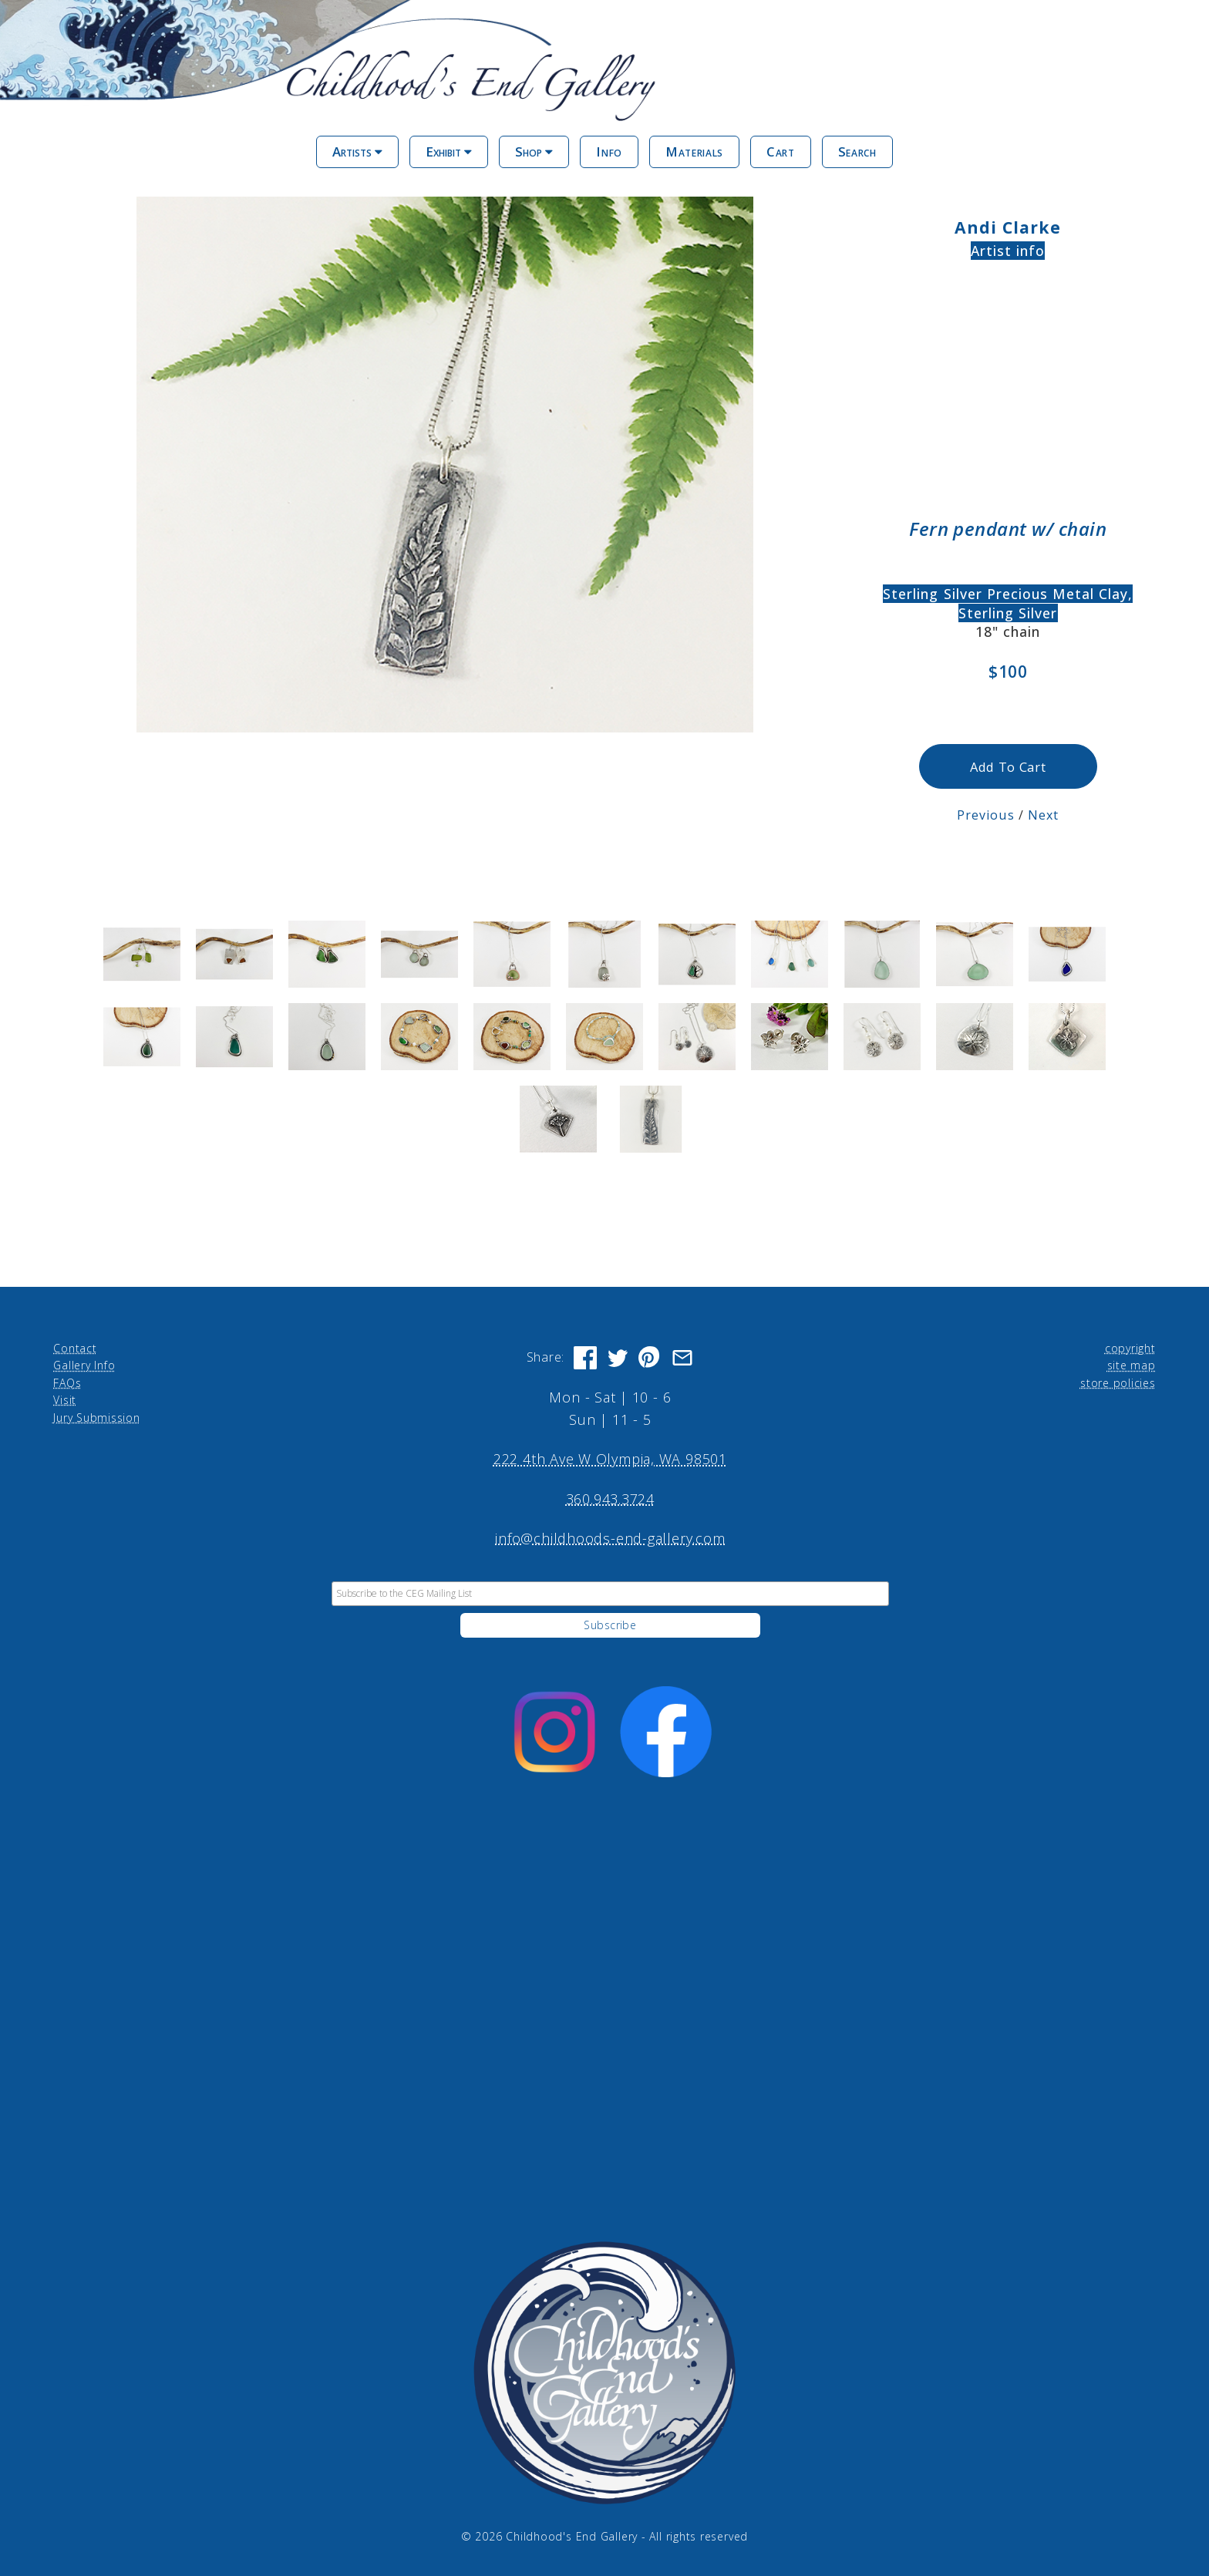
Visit (64, 1399)
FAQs (67, 1383)
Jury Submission (96, 1417)
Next (1043, 814)
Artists (357, 151)
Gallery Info (84, 1365)
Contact (74, 1348)
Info (609, 151)
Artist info (1008, 250)
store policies (1118, 1383)
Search (857, 151)
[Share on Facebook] (585, 1357)
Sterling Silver (1008, 613)
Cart (780, 151)
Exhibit (449, 151)
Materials (694, 151)
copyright (1130, 1348)
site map (1131, 1365)
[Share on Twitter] (617, 1357)
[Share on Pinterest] (650, 1357)
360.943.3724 (610, 1499)
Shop (534, 151)
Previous (986, 814)
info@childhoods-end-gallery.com (610, 1538)
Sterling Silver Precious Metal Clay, (1008, 593)
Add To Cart (1008, 767)
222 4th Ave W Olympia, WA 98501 (610, 1459)
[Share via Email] (682, 1357)
